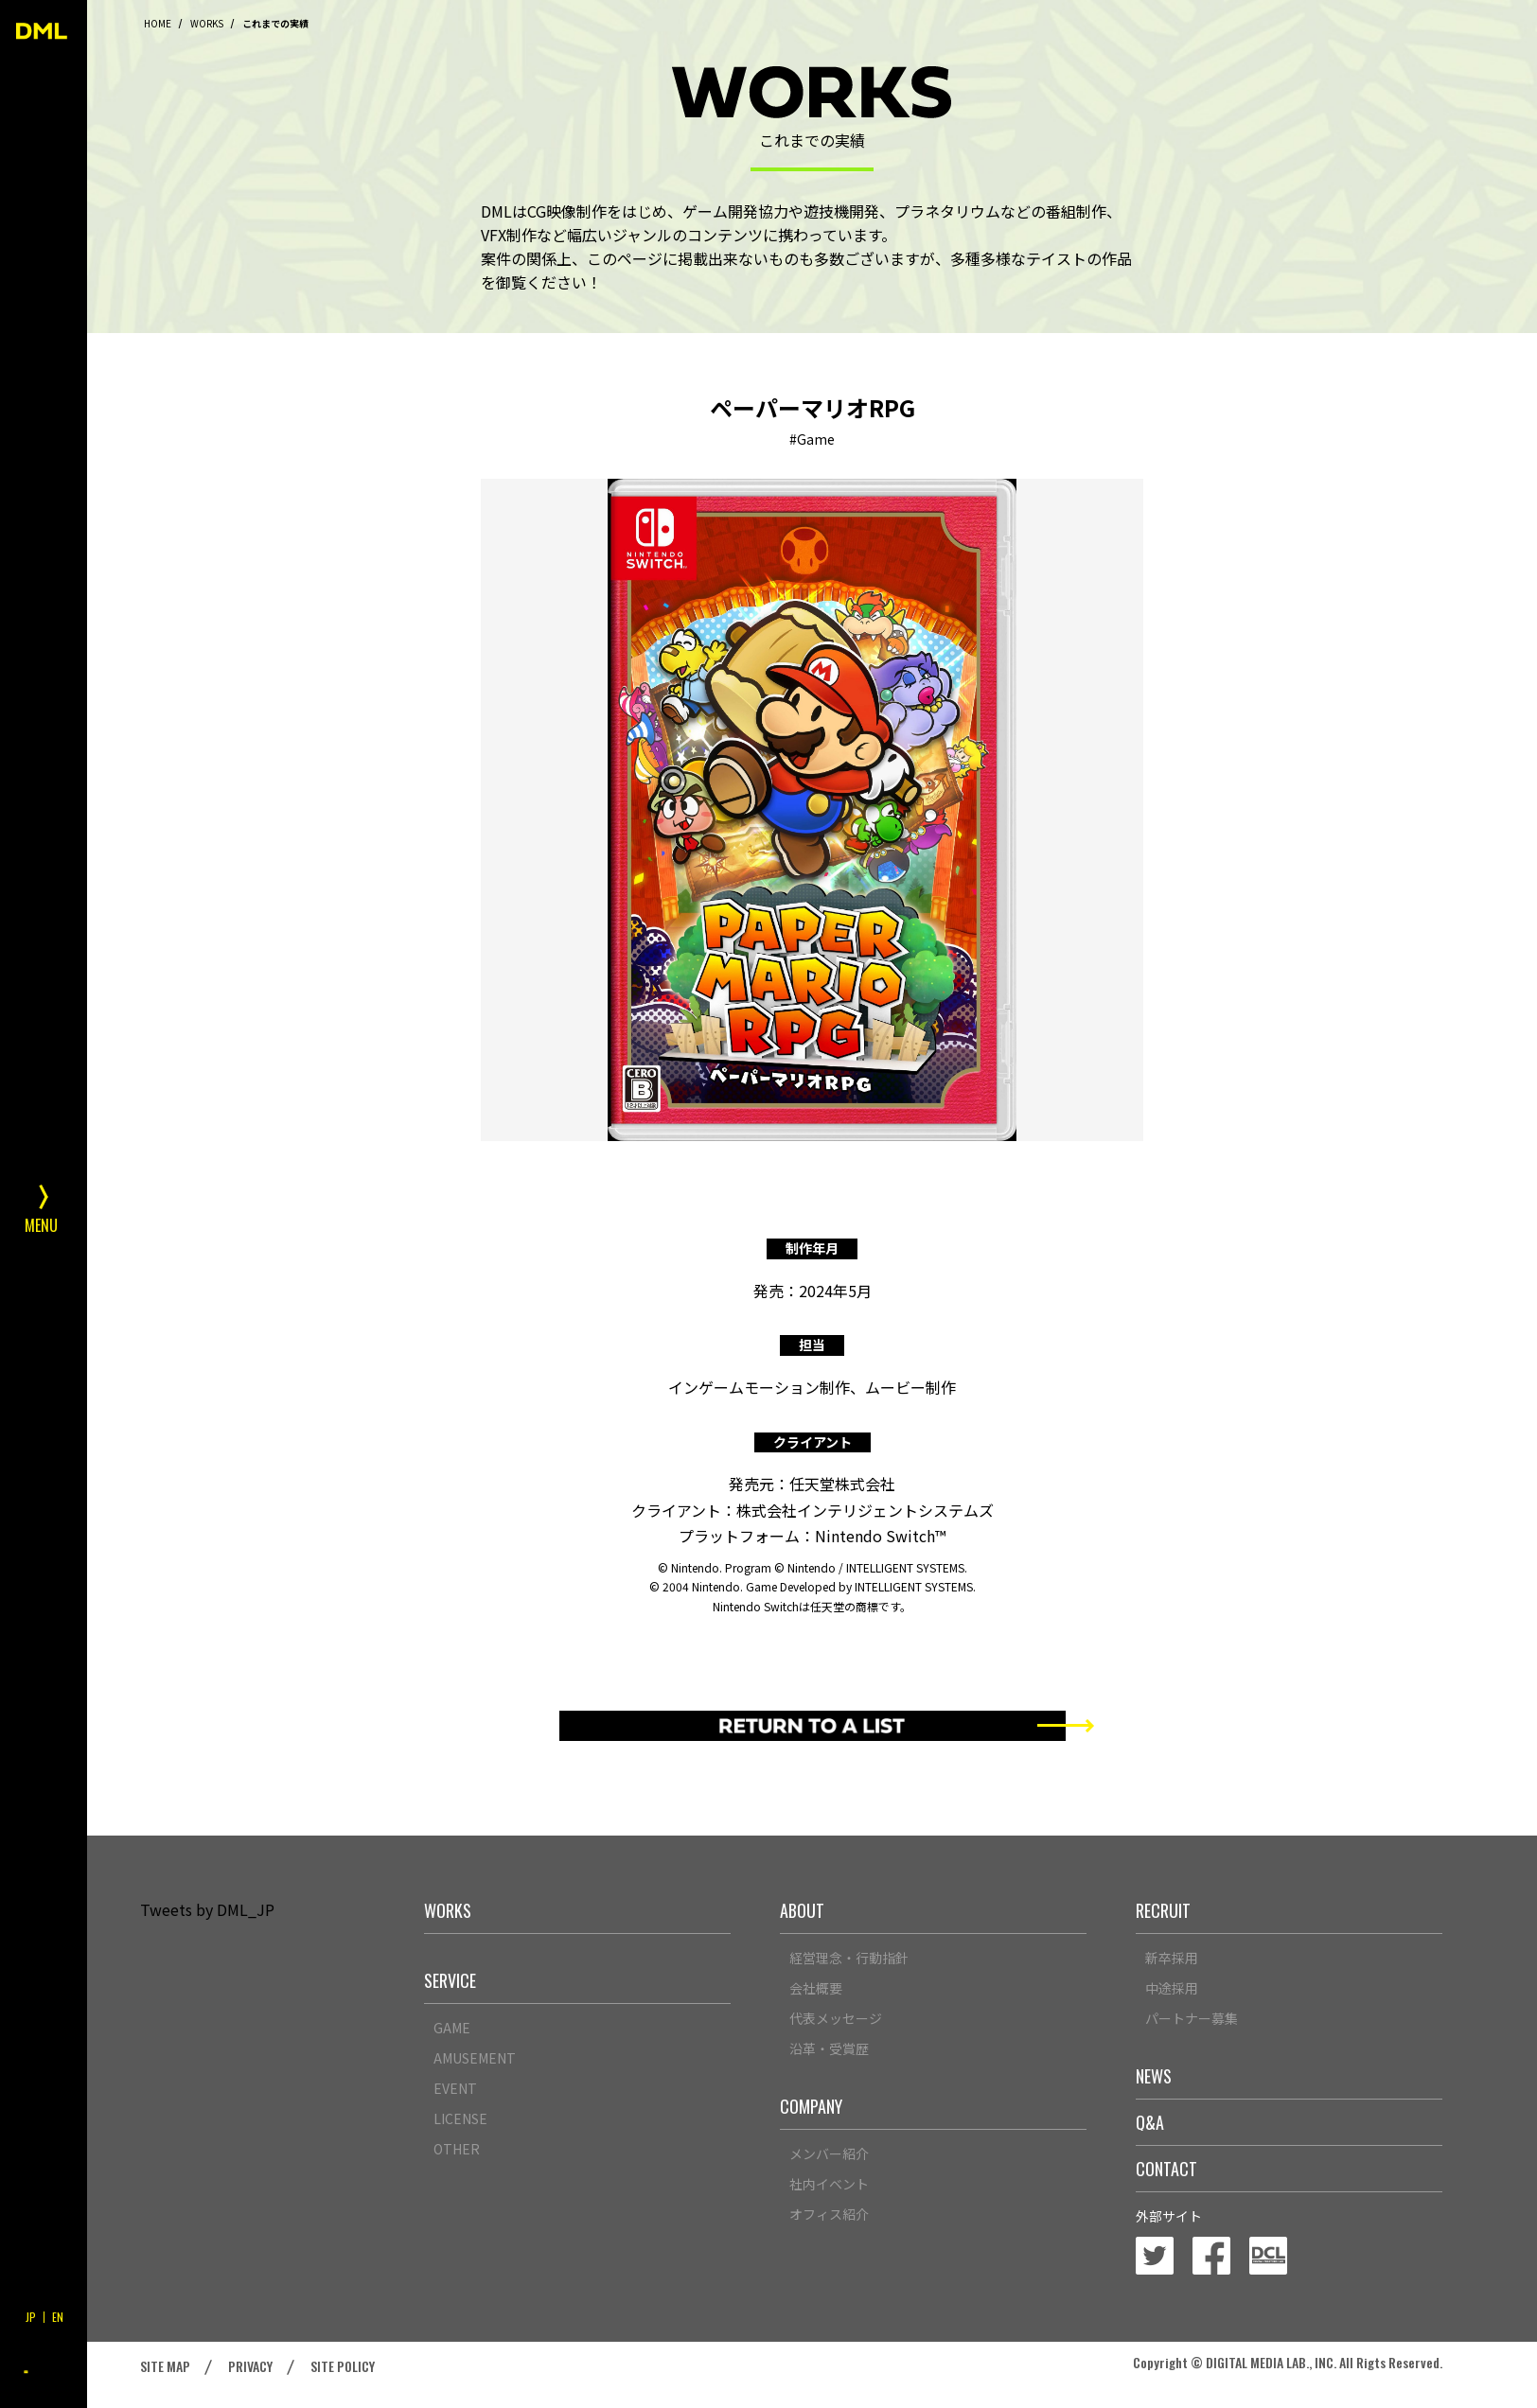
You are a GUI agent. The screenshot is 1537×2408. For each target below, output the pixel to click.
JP (31, 2317)
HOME (157, 23)
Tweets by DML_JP (207, 1909)
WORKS (206, 23)
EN (57, 2317)
